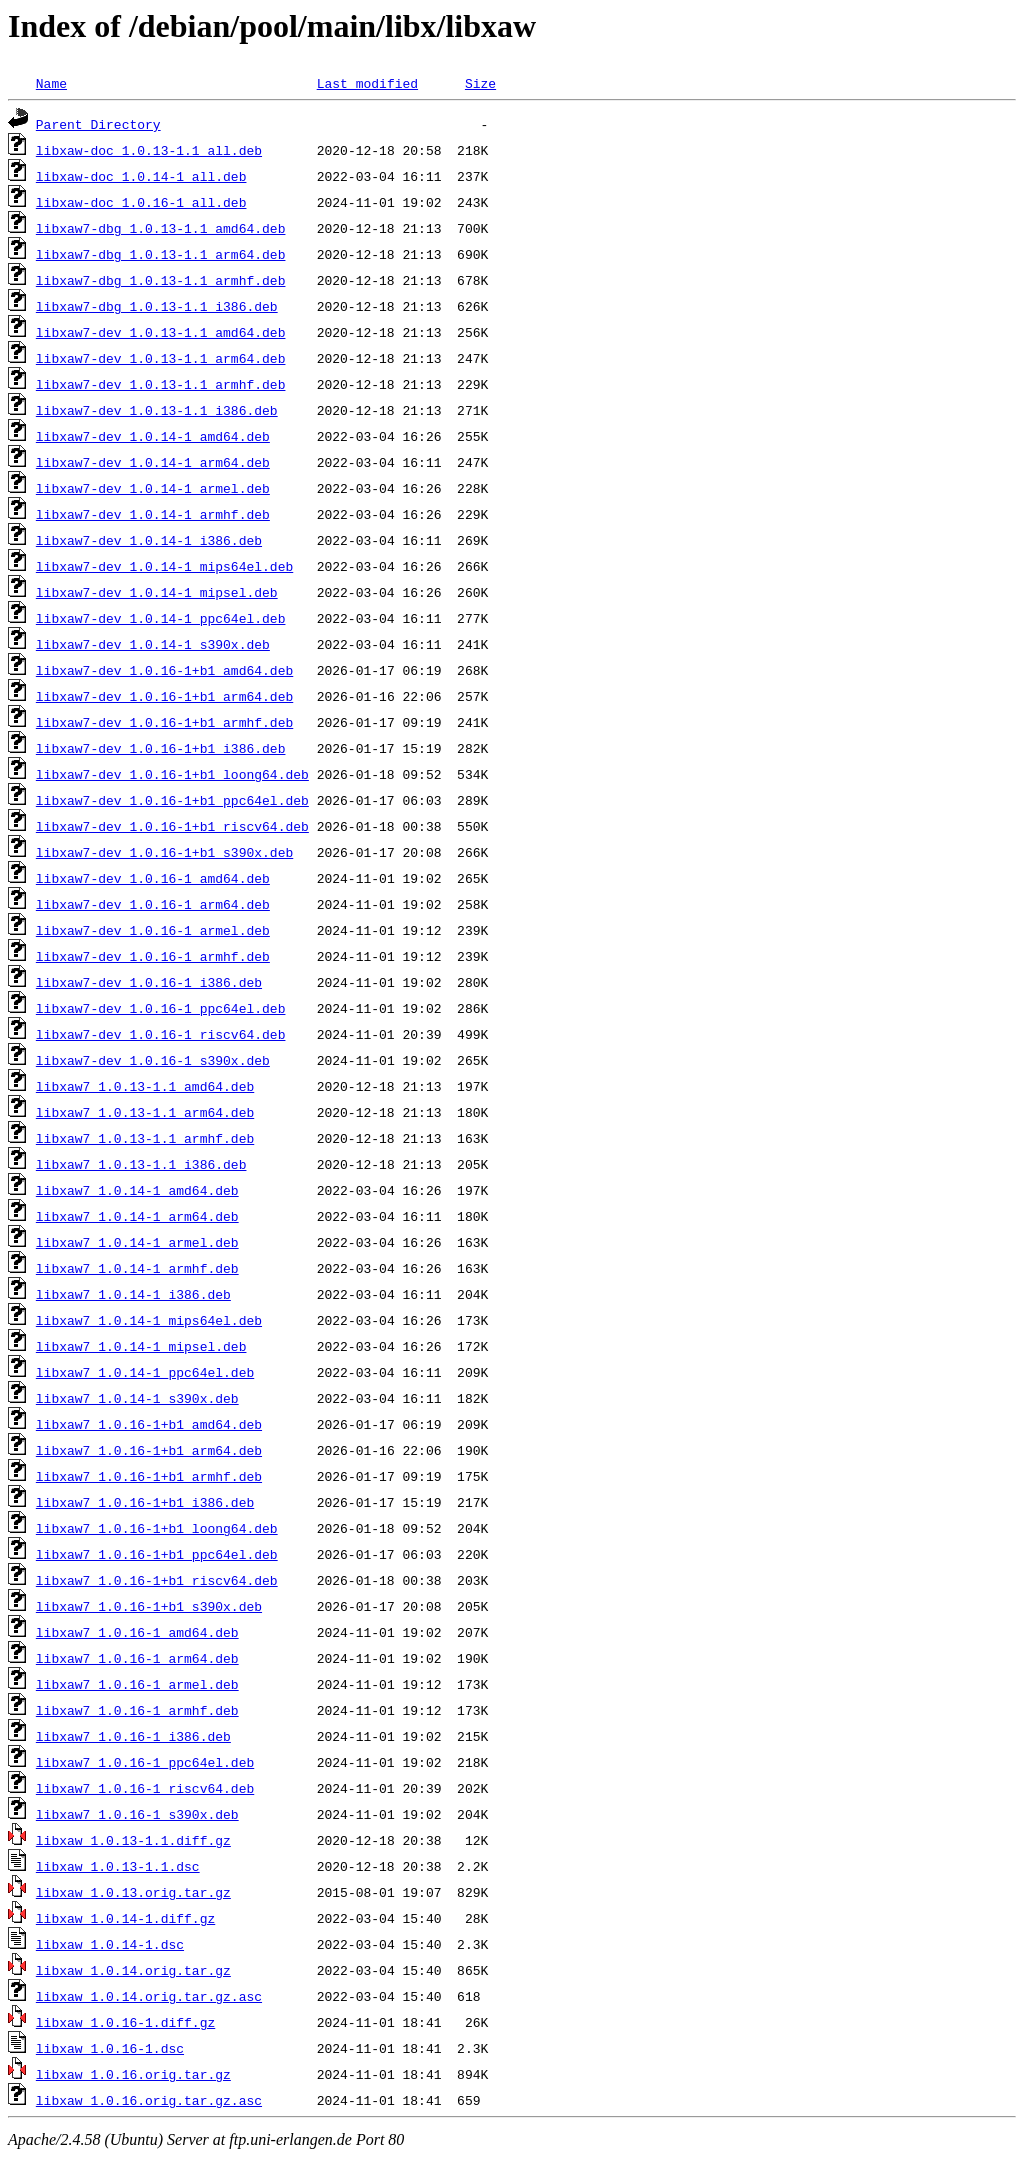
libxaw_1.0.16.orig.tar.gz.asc (149, 2100)
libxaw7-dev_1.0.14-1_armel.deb (153, 488)
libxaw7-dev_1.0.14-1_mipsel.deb (157, 592)
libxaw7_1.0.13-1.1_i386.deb (141, 1164)
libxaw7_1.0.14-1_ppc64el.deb (145, 1372)
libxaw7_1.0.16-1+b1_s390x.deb (149, 1606)
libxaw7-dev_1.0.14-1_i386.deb (149, 540)
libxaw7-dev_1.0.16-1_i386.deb (149, 982)
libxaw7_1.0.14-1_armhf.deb (137, 1268)
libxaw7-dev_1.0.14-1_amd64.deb (153, 436)
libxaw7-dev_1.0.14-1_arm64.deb (153, 462)
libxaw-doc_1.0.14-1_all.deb (141, 176)
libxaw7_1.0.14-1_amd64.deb (137, 1190)
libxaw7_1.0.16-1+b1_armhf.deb (149, 1476)
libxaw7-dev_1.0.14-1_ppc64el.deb (161, 618)
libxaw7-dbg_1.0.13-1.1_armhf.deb (161, 280)
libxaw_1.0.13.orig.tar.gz (133, 1892)
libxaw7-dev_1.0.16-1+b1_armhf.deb (164, 722)
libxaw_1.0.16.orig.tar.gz (133, 2074)
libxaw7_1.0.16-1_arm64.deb (137, 1658)
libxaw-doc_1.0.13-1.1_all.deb (149, 150)
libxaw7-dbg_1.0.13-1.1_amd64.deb (161, 228)
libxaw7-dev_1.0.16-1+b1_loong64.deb (172, 774)
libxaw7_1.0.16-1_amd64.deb (137, 1632)
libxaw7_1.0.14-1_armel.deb (137, 1242)
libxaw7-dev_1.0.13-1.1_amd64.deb (161, 332)
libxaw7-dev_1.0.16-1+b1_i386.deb (161, 748)
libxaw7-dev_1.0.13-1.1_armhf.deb (161, 384)
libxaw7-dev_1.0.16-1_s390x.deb (153, 1060)
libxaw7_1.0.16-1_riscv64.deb (145, 1788)
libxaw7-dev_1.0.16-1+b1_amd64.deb (164, 670)
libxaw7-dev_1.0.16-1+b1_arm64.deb (164, 696)
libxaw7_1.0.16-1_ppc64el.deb (145, 1762)
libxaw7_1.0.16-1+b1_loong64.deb (157, 1528)
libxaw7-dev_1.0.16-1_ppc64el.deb (161, 1008)
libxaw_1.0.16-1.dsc (110, 2048)
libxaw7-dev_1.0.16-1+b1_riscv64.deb (172, 826)
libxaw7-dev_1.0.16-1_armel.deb (153, 930)
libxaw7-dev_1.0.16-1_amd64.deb (153, 878)
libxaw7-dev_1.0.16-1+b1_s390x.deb (164, 852)
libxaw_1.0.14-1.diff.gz (125, 1918)
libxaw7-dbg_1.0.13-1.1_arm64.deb (161, 254)
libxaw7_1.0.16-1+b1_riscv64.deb (157, 1580)
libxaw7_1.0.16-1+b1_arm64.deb (149, 1450)
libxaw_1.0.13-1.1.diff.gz (133, 1840)
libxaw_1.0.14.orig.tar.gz (133, 1970)
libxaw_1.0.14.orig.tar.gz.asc (149, 1996)
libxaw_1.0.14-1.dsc (110, 1944)
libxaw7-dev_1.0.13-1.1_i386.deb (157, 410)
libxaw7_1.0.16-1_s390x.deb (137, 1814)
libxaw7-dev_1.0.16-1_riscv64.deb (161, 1034)
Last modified (367, 83)
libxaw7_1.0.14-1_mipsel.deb (141, 1346)
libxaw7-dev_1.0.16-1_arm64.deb (153, 904)
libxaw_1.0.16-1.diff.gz (125, 2022)
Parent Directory (98, 124)
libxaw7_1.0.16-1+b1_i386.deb (145, 1502)
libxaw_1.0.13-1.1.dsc (118, 1866)
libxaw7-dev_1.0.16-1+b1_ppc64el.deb (172, 800)
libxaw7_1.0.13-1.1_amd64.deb (145, 1086)
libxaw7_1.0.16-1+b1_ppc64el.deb (157, 1554)
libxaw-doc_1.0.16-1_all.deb (141, 202)
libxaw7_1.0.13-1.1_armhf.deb (145, 1138)
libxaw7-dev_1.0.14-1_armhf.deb (153, 514)
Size (480, 83)
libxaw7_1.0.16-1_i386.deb (133, 1736)
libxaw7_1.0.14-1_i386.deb (133, 1294)
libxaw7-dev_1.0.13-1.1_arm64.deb (161, 358)
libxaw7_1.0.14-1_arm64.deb (137, 1216)
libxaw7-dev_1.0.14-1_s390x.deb (153, 644)
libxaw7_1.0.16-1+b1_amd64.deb (149, 1424)
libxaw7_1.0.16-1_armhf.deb (137, 1710)
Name (51, 83)
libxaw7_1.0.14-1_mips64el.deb (149, 1320)
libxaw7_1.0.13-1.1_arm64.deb (145, 1112)
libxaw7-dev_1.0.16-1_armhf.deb (153, 956)
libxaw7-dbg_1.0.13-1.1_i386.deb (157, 306)
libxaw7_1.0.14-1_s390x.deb (137, 1398)
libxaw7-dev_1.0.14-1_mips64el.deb (164, 566)
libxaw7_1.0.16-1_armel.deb (137, 1684)
